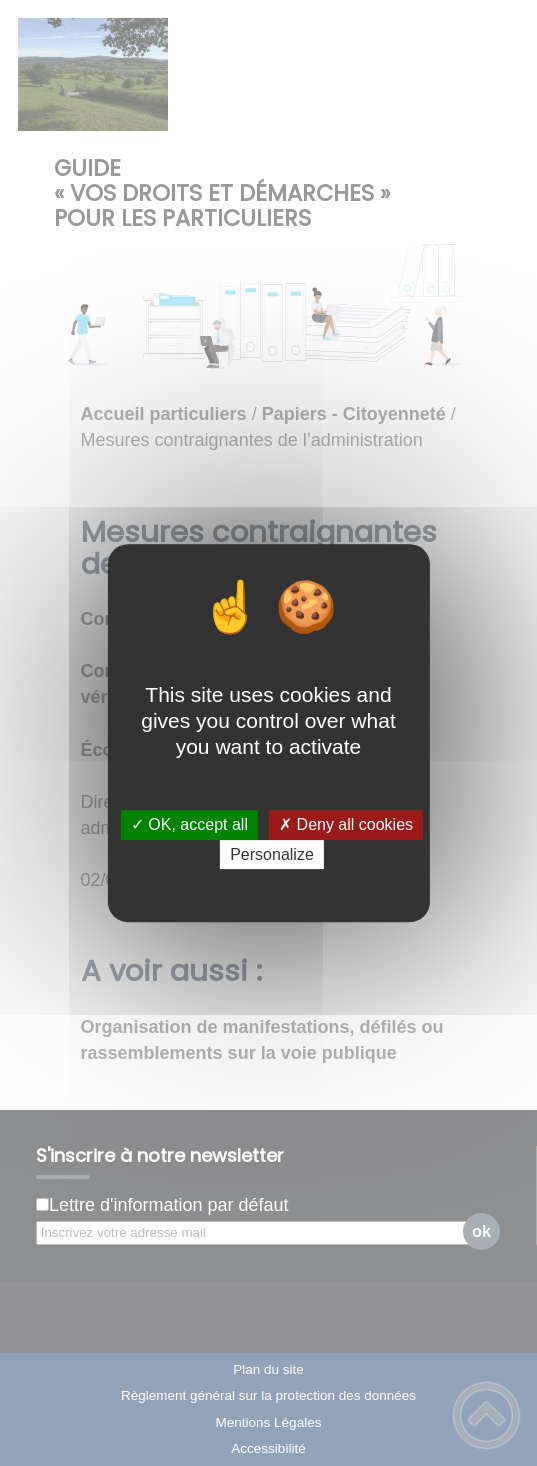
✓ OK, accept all (189, 825)
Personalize (272, 854)
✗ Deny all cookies (346, 825)
